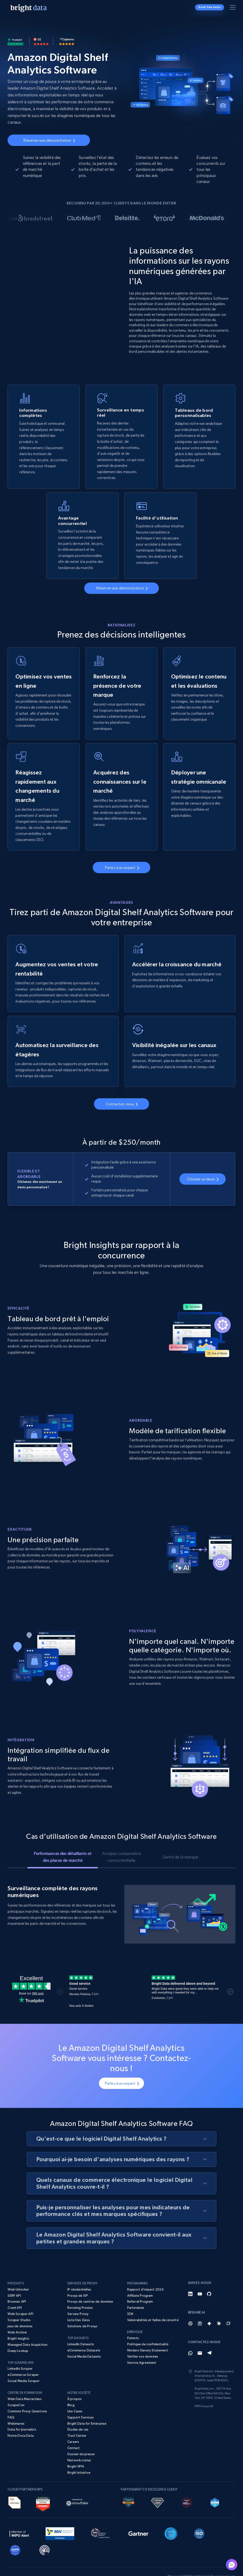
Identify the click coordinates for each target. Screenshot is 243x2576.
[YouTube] (200, 2295)
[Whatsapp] (190, 2354)
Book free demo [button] (210, 7)
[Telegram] (209, 2354)
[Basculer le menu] (233, 8)
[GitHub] (209, 2295)
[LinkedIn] (190, 2295)
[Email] (200, 2354)
